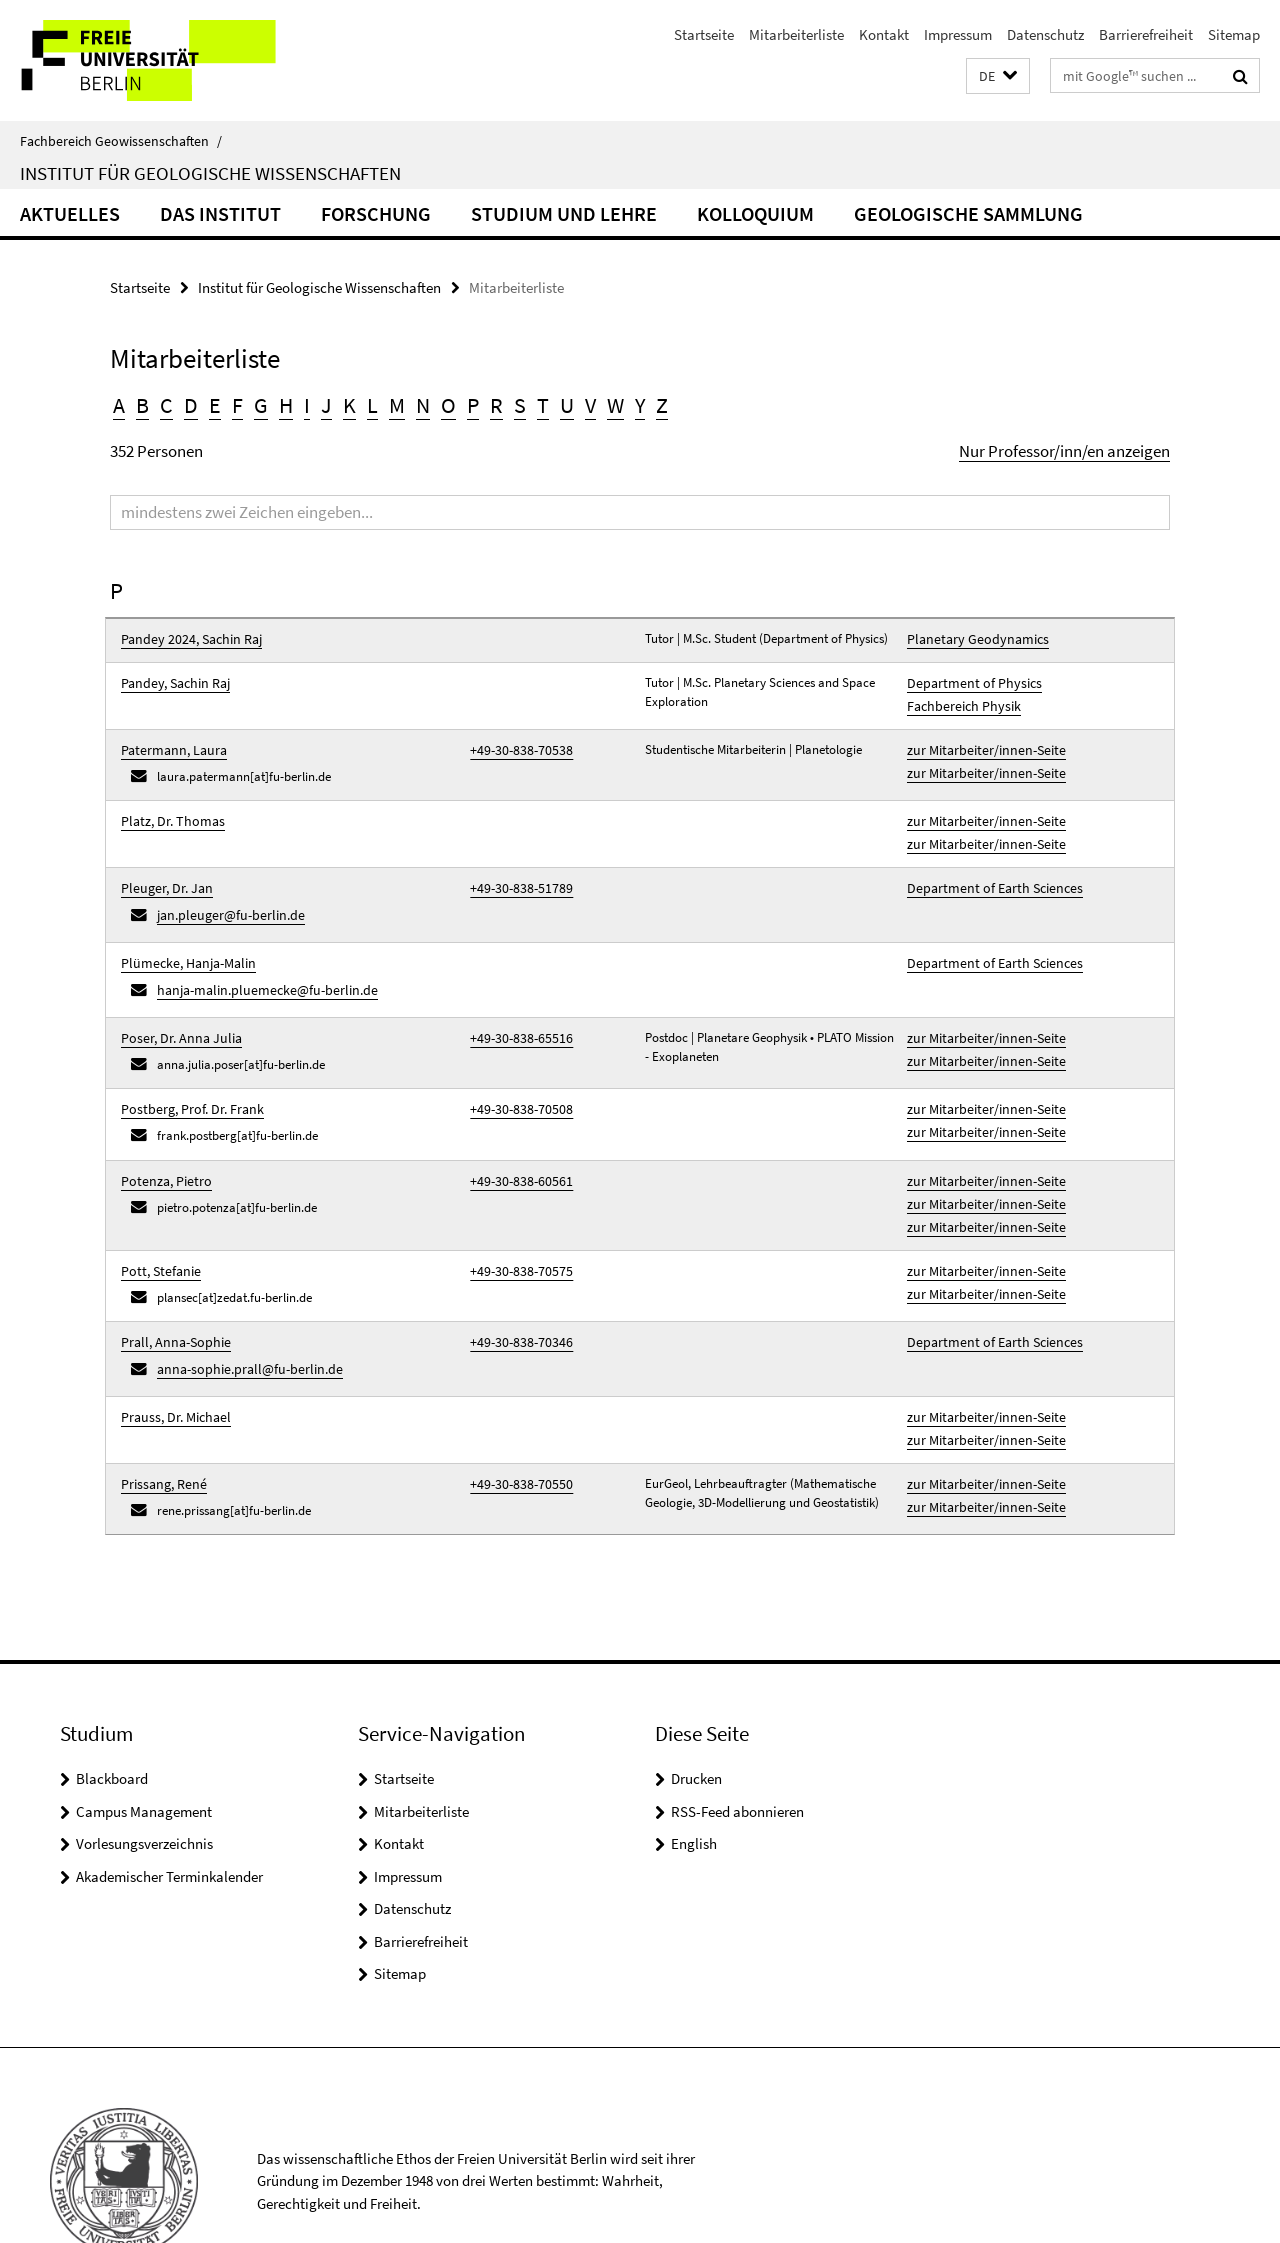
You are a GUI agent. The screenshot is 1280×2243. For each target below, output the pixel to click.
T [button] (543, 405)
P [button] (473, 405)
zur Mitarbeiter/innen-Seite (979, 739)
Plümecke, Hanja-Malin (182, 935)
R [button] (496, 405)
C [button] (166, 405)
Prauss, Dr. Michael (171, 1354)
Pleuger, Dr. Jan (163, 867)
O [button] (448, 405)
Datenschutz (1045, 34)
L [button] (372, 405)
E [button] (215, 405)
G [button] (261, 405)
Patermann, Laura (170, 739)
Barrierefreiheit (1146, 34)
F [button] (237, 405)
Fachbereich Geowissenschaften (121, 141)
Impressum (958, 34)
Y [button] (640, 405)
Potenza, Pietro (162, 1139)
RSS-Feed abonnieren (737, 1739)
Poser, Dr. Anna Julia (176, 1003)
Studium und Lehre (564, 213)
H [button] (286, 405)
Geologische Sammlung (968, 213)
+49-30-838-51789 (515, 867)
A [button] (119, 405)
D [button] (191, 405)
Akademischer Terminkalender (169, 1804)
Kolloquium (755, 213)
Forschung (376, 213)
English (694, 1771)
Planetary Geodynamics (971, 638)
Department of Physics (967, 679)
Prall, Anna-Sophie (171, 1286)
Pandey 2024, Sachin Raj (185, 638)
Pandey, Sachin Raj (172, 679)
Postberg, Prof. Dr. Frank (186, 1071)
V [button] (590, 405)
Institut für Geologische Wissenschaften (210, 173)
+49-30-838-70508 (515, 1071)
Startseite (704, 34)
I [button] (307, 405)
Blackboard (112, 1706)
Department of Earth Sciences (987, 867)
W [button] (615, 405)
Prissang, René (160, 1414)
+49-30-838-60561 (515, 1139)
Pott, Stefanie (157, 1218)
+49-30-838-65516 (515, 1003)
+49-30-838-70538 (515, 739)
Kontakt (884, 34)
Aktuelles (70, 213)
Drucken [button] (696, 1706)
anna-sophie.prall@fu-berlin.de (241, 1310)
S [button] (520, 405)
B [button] (142, 405)
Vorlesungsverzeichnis (144, 1771)
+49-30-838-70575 (515, 1218)
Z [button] (662, 405)
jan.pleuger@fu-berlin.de (224, 890)
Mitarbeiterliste (796, 34)
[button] (998, 76)
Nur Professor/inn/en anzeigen (1064, 451)
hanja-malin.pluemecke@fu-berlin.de (257, 958)
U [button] (567, 405)
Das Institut (220, 213)
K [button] (349, 405)
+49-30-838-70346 (515, 1286)
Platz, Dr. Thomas (168, 807)
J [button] (326, 405)
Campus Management (144, 1739)
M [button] (397, 405)
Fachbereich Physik (958, 698)
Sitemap (1234, 34)
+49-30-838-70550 (515, 1414)
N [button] (423, 405)
